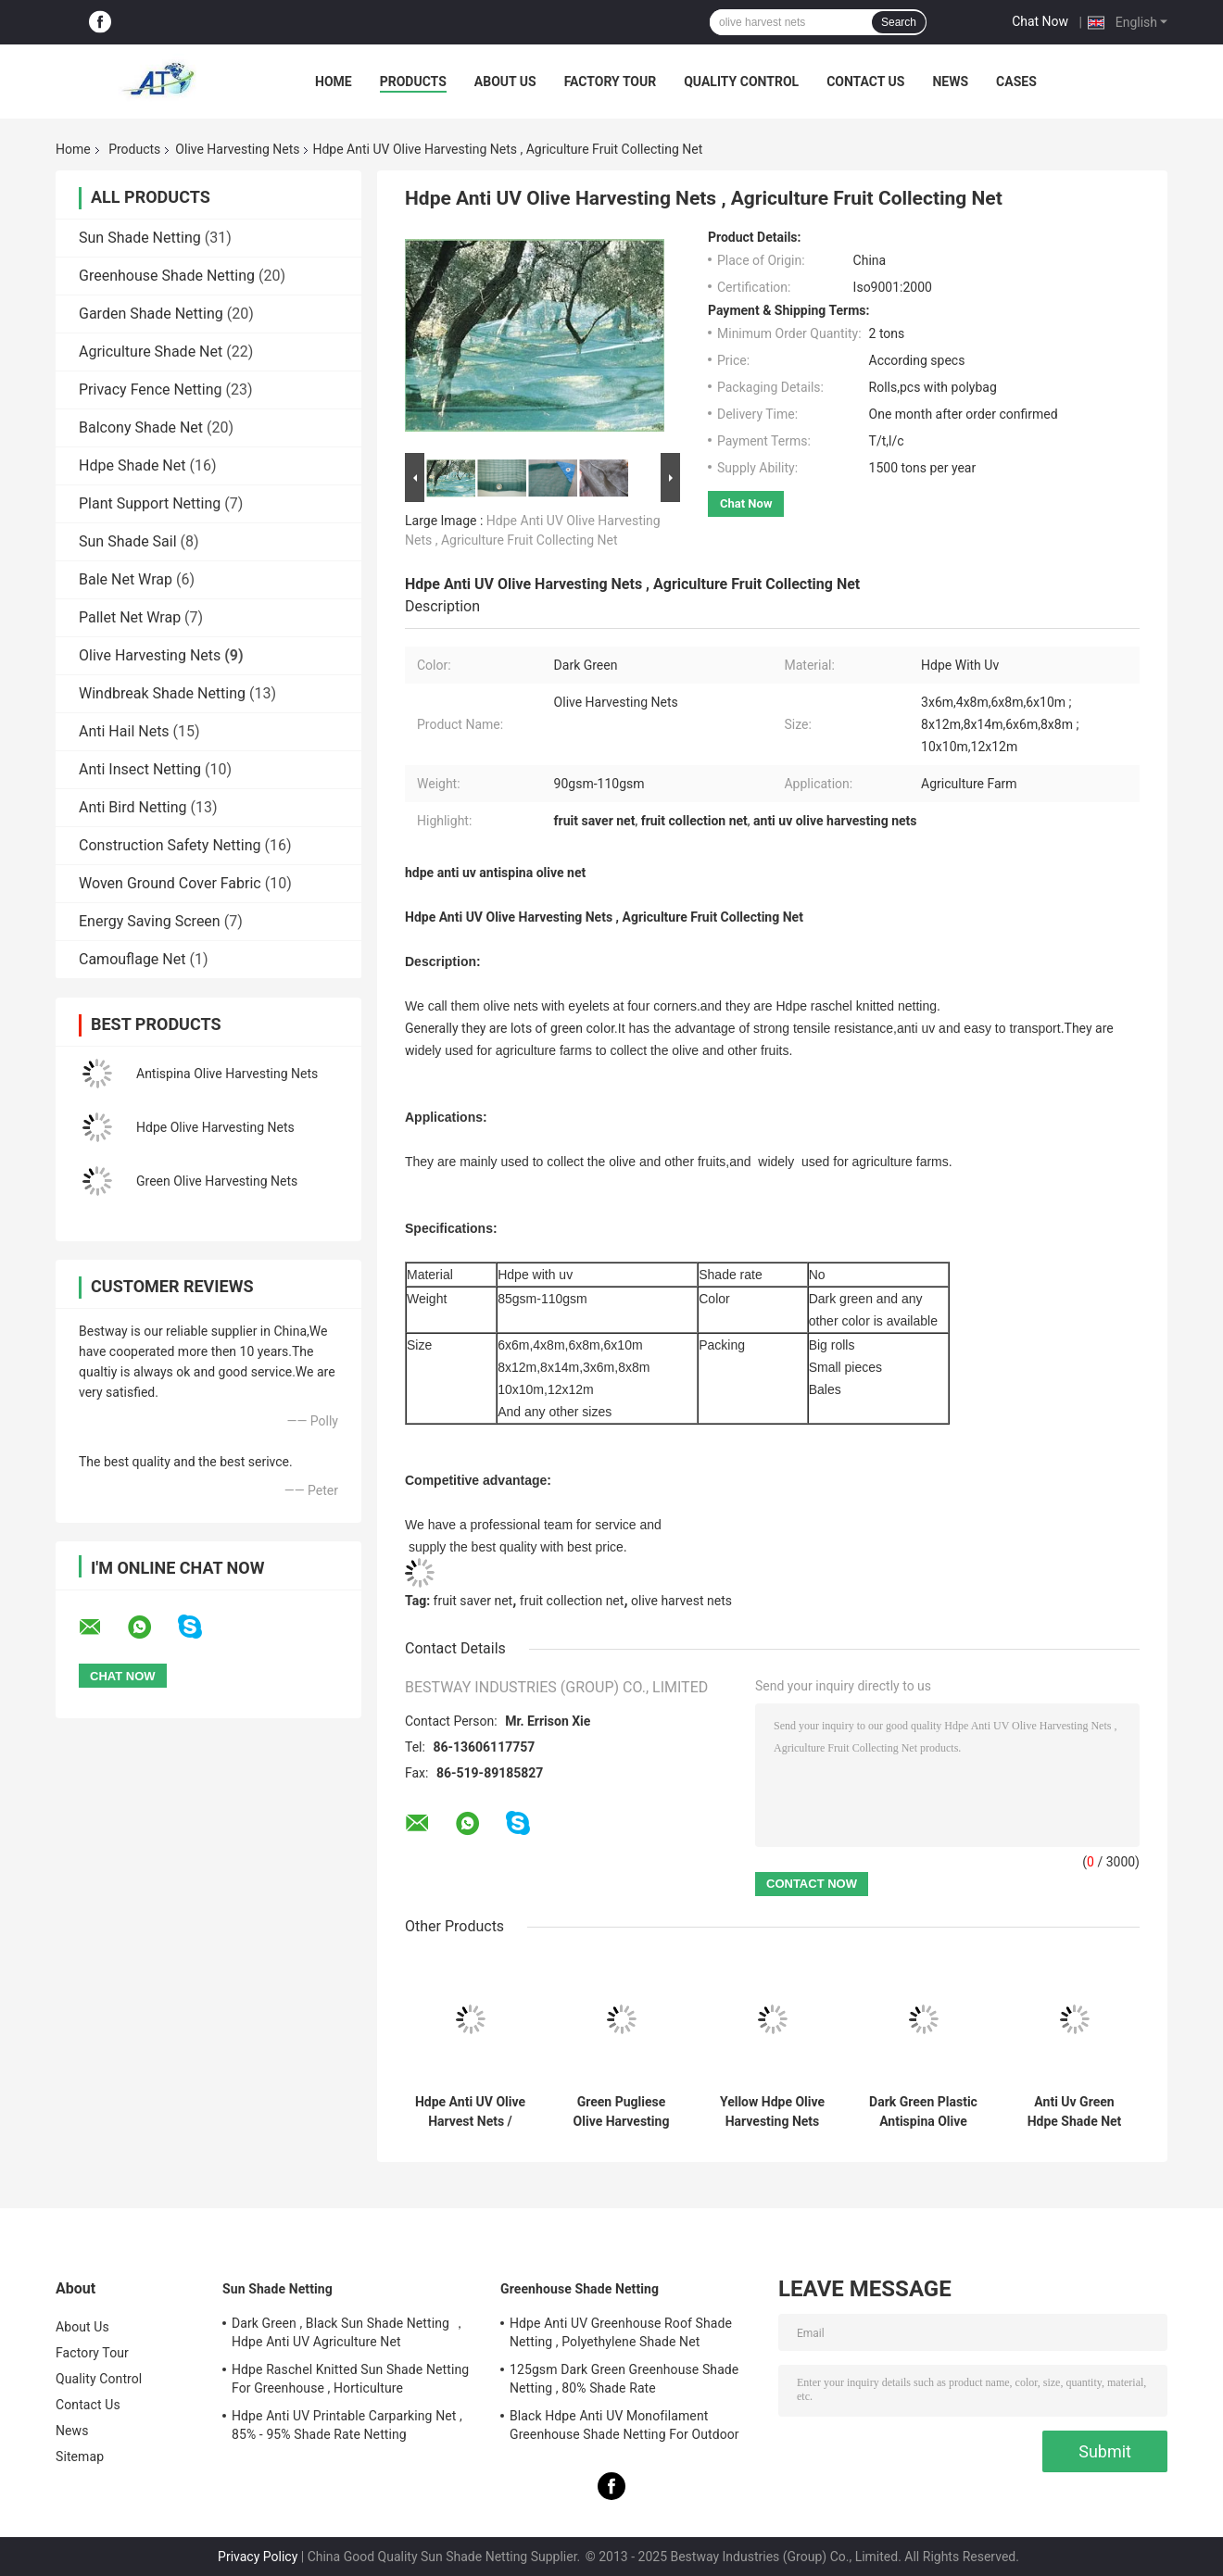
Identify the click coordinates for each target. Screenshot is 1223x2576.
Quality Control (741, 81)
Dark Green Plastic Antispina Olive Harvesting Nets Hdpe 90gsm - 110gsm (923, 2112)
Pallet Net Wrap (130, 617)
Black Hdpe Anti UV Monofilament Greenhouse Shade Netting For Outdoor (624, 2425)
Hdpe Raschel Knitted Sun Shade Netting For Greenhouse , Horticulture (350, 2378)
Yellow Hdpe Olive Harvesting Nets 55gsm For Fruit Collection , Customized (772, 2112)
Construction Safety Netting (169, 845)
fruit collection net (572, 1600)
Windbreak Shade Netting (162, 693)
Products (413, 81)
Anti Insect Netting (140, 769)
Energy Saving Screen (150, 921)
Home (333, 81)
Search (898, 22)
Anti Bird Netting (133, 807)
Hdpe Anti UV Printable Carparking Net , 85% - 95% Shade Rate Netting (347, 2425)
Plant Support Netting (150, 503)
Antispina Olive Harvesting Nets (227, 1073)
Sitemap (80, 2456)
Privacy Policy (257, 2556)
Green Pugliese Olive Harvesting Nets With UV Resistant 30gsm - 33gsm (621, 2112)
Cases (1016, 81)
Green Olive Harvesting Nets (216, 1181)
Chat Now (1040, 21)
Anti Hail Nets (124, 731)
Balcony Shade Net (141, 427)
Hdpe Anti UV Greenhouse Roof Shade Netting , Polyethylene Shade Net (621, 2332)
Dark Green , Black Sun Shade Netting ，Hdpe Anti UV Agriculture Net (349, 2332)
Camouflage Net (132, 959)
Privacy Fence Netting (150, 389)
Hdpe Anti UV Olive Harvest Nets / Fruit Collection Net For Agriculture (470, 2112)
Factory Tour (610, 81)
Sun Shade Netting (140, 237)
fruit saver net (473, 1600)
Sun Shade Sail (128, 541)
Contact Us (865, 81)
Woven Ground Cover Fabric (170, 883)
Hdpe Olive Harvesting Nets (215, 1127)
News (950, 81)
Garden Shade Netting (151, 313)
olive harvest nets (681, 1600)
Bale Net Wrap (125, 579)
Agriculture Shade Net (150, 351)
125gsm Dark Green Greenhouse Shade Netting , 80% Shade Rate (624, 2378)
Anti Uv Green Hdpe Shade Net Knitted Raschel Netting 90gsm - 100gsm (1074, 2112)
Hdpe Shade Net (132, 465)
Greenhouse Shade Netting (167, 275)
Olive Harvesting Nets (237, 149)
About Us (505, 81)
